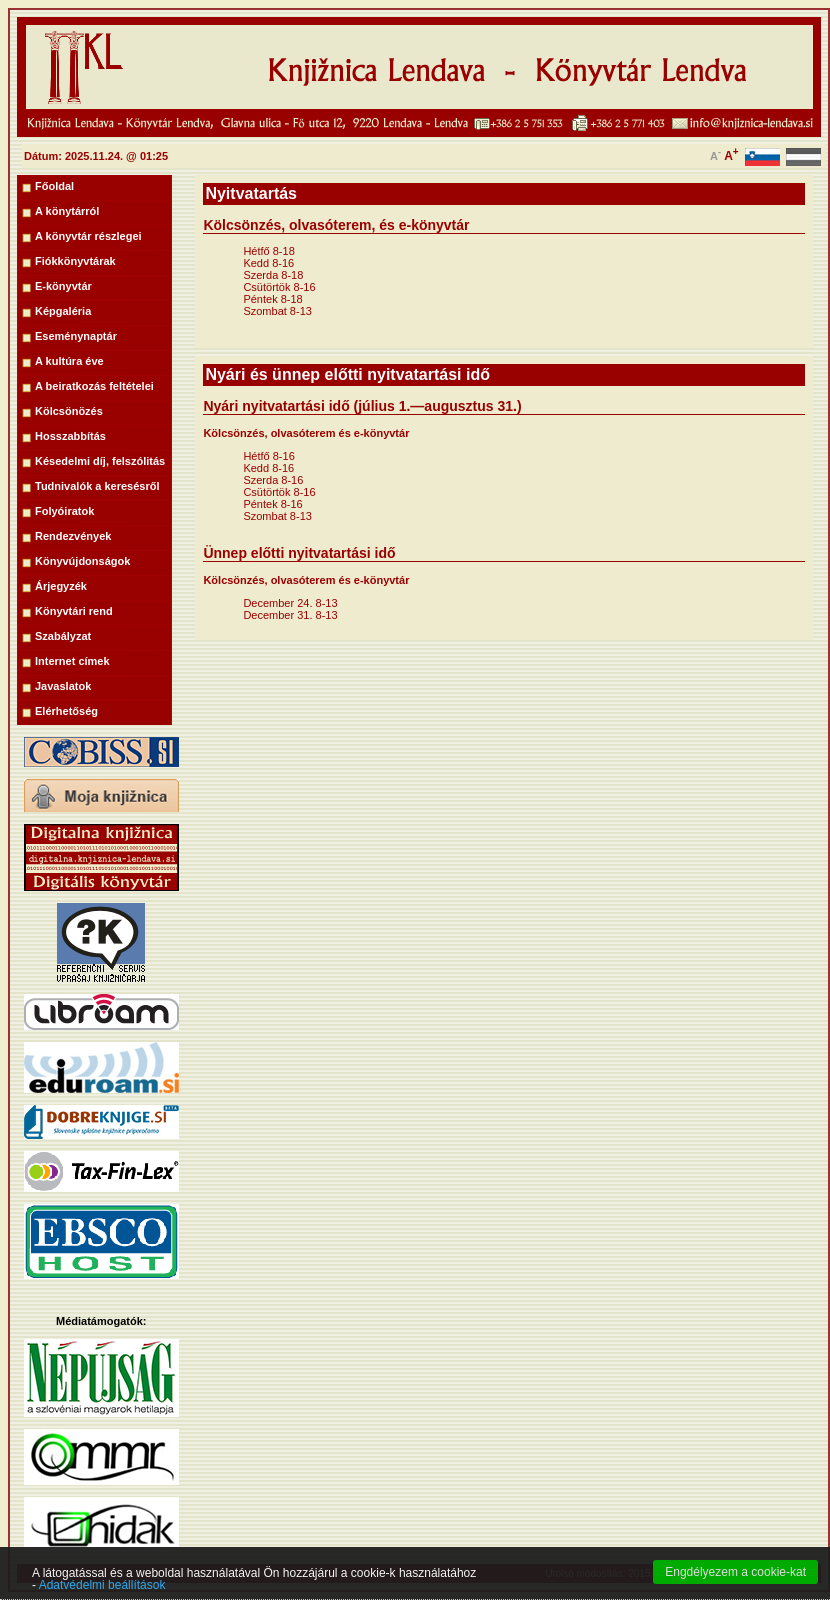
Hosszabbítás (70, 436)
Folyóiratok (64, 511)
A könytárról (67, 211)
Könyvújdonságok (82, 561)
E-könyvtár (63, 286)
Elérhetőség (66, 711)
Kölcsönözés (69, 411)
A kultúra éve (69, 361)
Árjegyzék (61, 586)
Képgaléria (63, 311)
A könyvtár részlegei (88, 236)
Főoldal (54, 186)
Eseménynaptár (76, 336)
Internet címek (72, 661)
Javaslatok (63, 686)
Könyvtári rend (74, 611)
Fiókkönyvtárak (75, 261)
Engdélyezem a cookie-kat (735, 1583)
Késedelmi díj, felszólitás (100, 461)
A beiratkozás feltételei (94, 386)
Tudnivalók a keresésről (97, 486)
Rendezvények (73, 536)
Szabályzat (63, 636)
